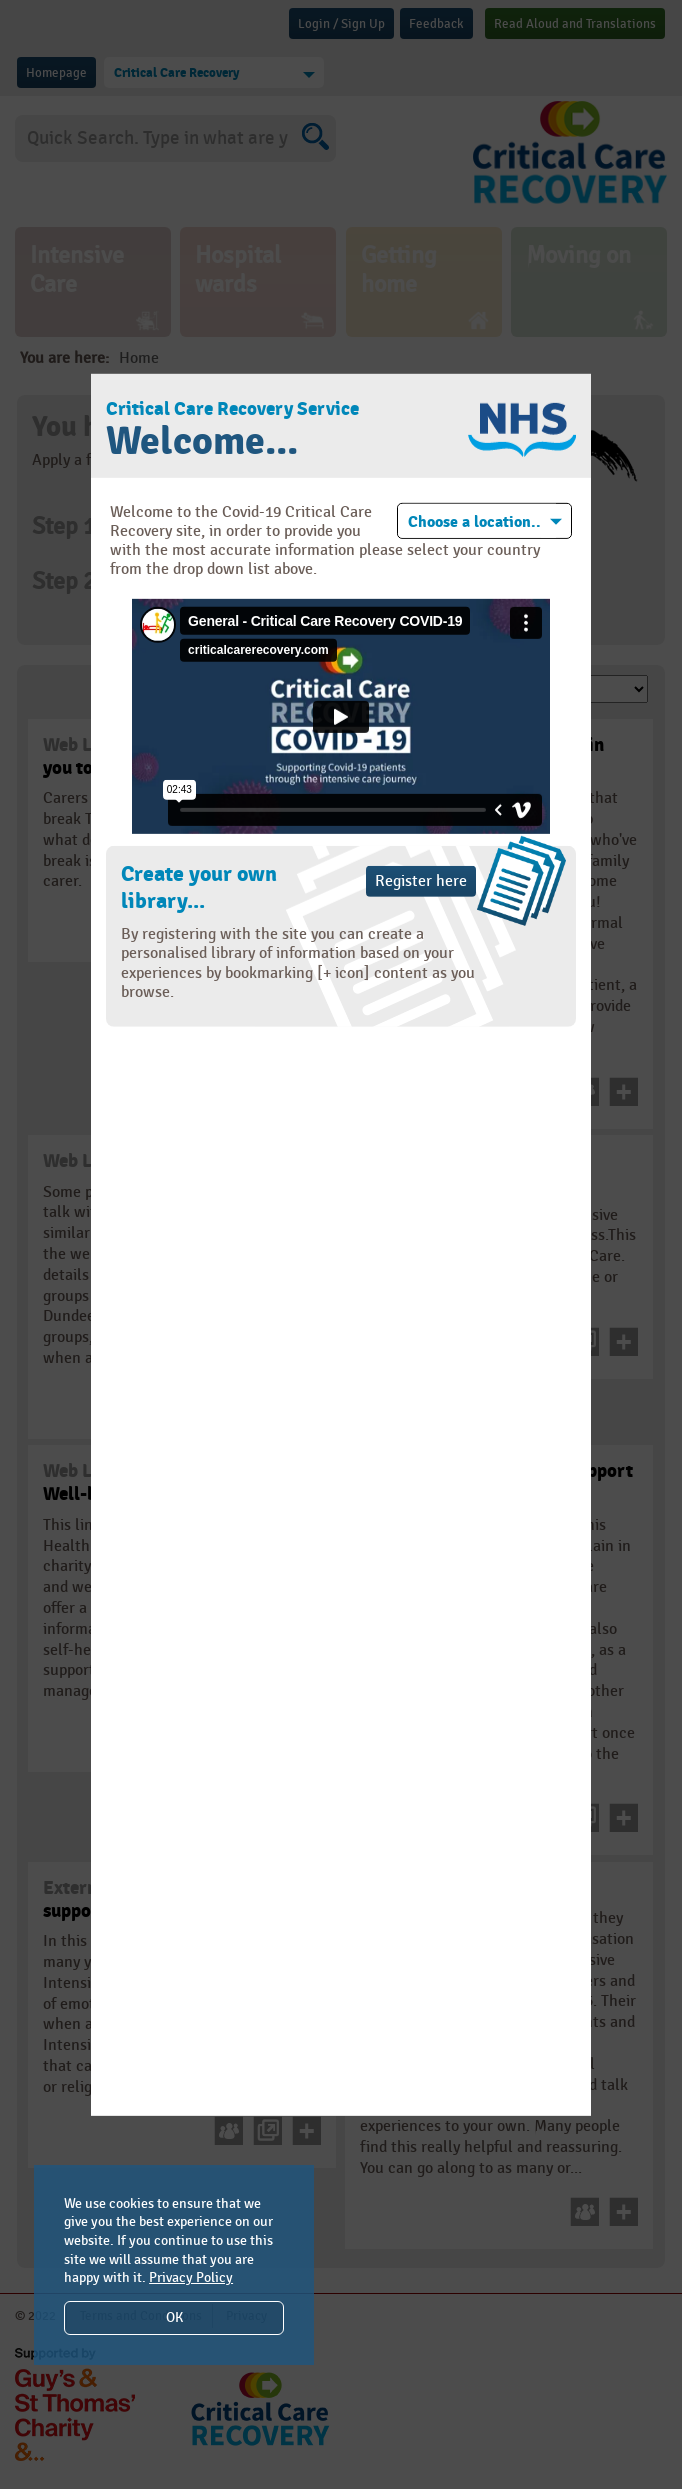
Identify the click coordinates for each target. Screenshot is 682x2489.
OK (174, 2317)
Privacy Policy (191, 2277)
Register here (421, 881)
